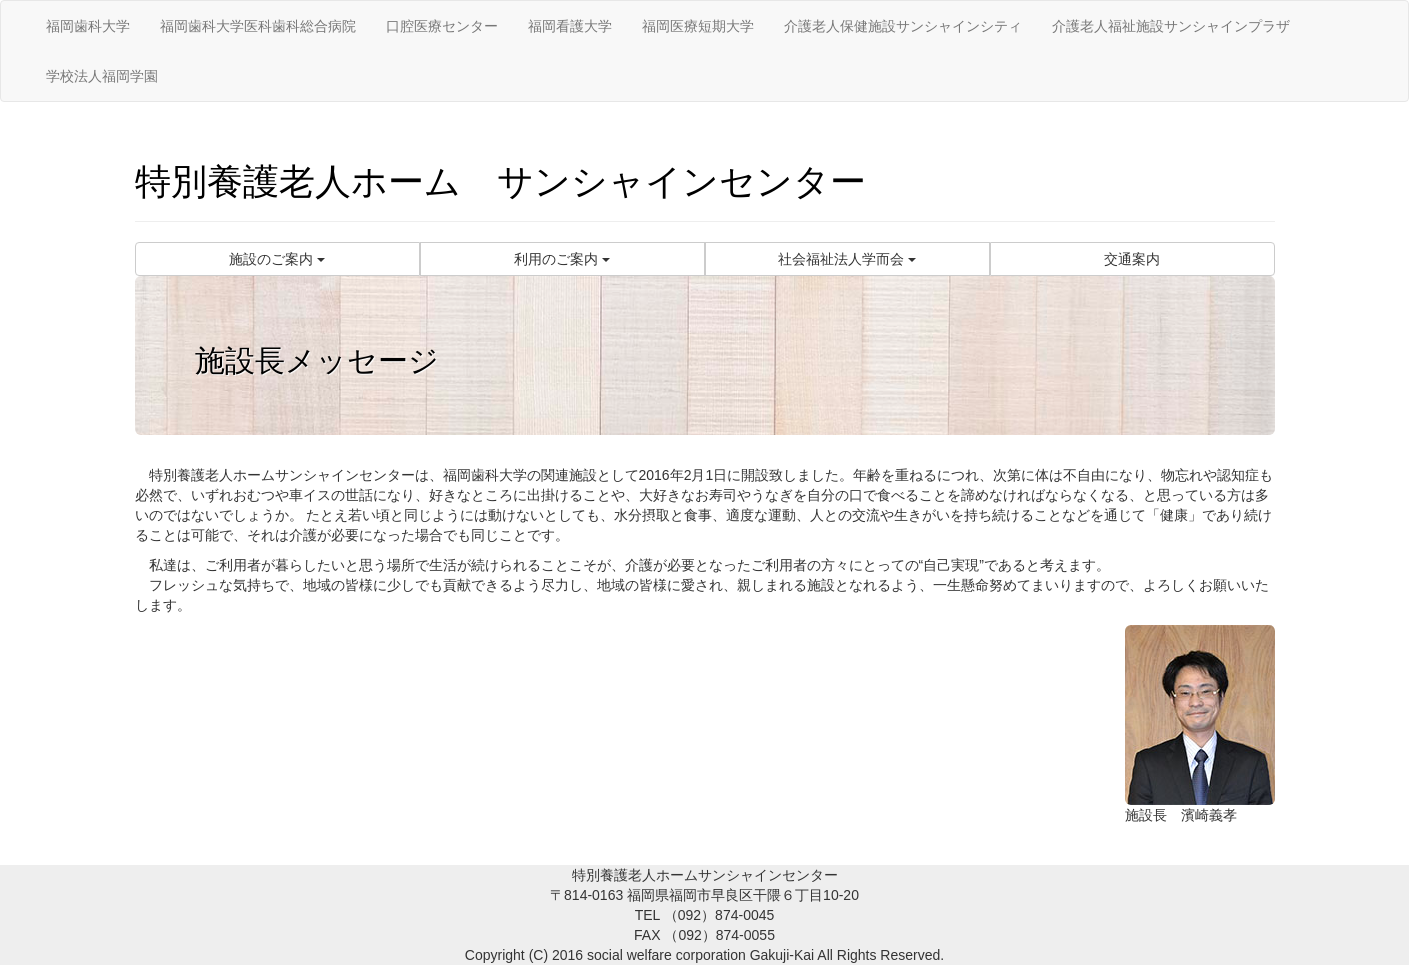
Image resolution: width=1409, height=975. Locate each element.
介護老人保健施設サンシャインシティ (903, 26)
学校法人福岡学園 (102, 76)
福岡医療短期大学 (698, 26)
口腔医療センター (442, 26)
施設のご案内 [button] (277, 259)
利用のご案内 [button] (562, 259)
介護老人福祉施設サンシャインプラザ (1171, 26)
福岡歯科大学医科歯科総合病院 (258, 26)
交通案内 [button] (1132, 259)
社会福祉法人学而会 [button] (847, 259)
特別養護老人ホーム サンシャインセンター (500, 181)
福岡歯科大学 (88, 26)
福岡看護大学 (570, 26)
